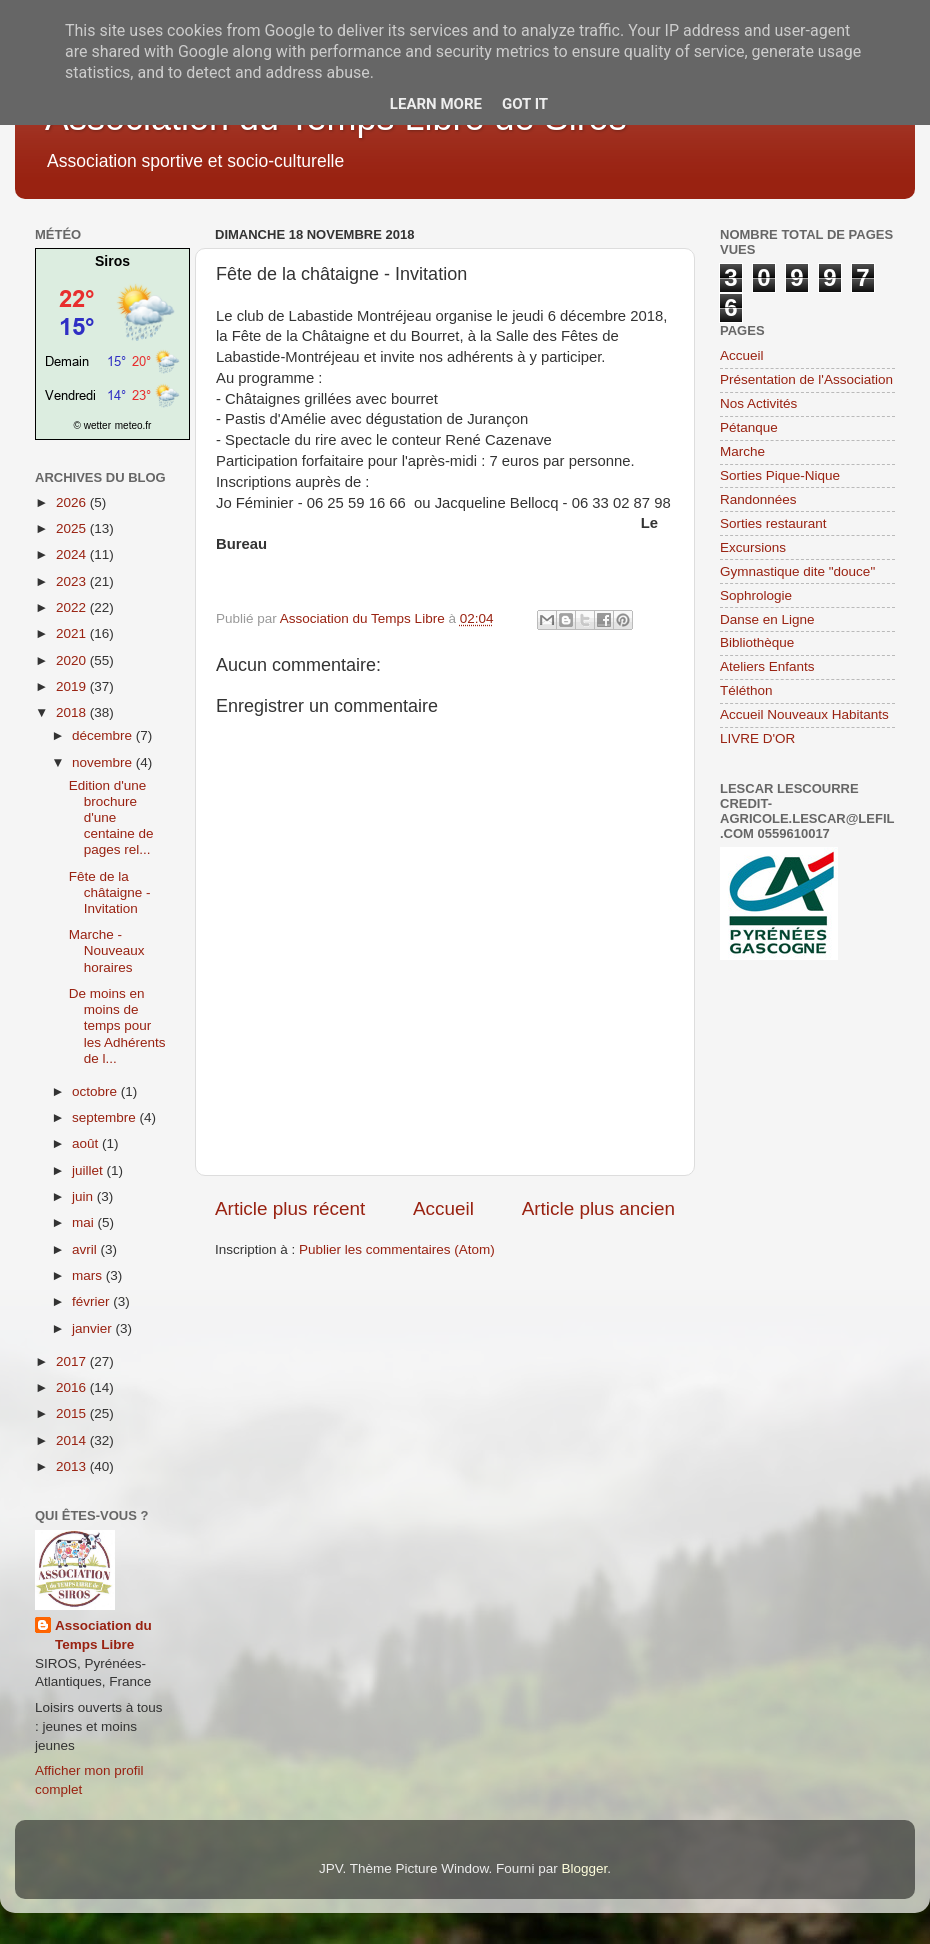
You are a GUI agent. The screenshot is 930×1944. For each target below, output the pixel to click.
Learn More (436, 104)
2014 (73, 1440)
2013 (73, 1466)
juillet (89, 1170)
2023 (73, 581)
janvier (94, 1328)
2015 (73, 1413)
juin (84, 1196)
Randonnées (758, 499)
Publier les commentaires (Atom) (397, 1249)
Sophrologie (756, 595)
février (92, 1301)
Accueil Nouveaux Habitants (804, 714)
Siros (112, 261)
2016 (73, 1387)
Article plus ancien (598, 1208)
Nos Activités (758, 403)
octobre (96, 1091)
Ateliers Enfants (767, 666)
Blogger (584, 1868)
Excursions (753, 547)
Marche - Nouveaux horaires (107, 950)
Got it (525, 104)
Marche (742, 451)
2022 (73, 607)
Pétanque (749, 427)
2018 (73, 712)
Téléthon (746, 690)
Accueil (443, 1208)
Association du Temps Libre (103, 1635)
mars (89, 1275)
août (87, 1143)
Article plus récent (290, 1208)
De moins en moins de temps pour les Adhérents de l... (117, 1026)
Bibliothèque (757, 642)
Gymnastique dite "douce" (797, 571)
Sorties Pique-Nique (780, 475)
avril (86, 1249)
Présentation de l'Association (806, 379)
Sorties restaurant (773, 523)
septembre (106, 1117)
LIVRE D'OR (757, 738)
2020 (73, 660)
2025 (73, 528)
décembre (104, 735)
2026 (73, 502)
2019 (73, 686)
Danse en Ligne (767, 619)
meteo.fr (133, 425)
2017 (73, 1361)
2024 (73, 554)
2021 (73, 633)
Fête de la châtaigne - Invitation (110, 892)
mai (85, 1222)
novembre (104, 762)
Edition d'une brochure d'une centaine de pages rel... (111, 818)
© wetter (92, 425)
